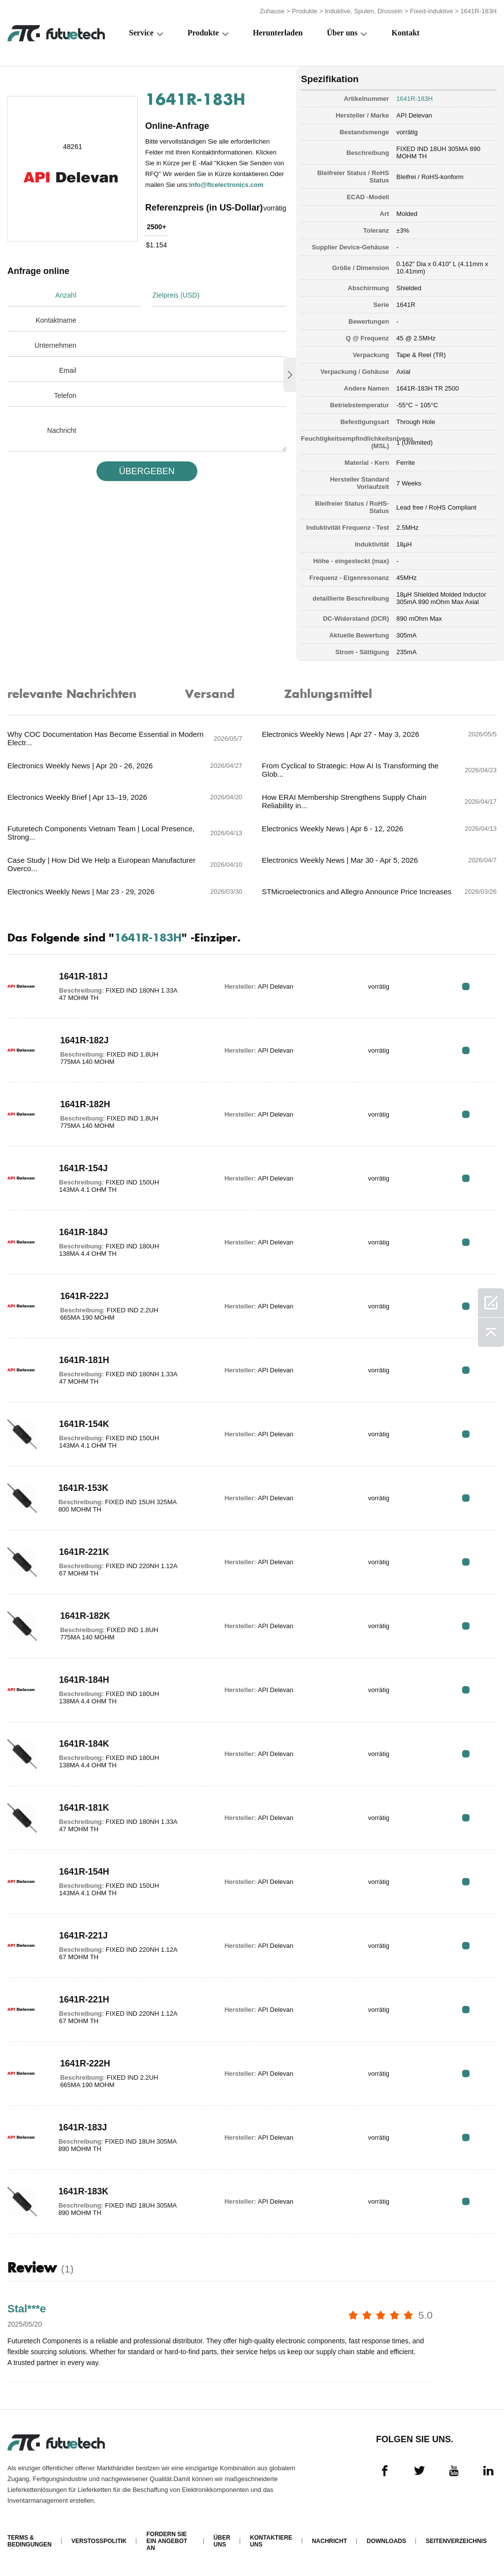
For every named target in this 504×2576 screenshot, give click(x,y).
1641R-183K (84, 2191)
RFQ (466, 986)
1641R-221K (84, 1552)
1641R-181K (84, 1808)
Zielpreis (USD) (176, 295)
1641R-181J (83, 976)
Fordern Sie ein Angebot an (166, 2541)
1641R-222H (85, 2063)
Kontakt (406, 33)
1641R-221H (84, 1999)
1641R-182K (85, 1616)
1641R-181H (84, 1360)
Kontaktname (56, 320)
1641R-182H (85, 1104)
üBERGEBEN (147, 471)
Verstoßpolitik (98, 2541)
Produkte (304, 11)
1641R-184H (84, 1680)
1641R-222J (84, 1296)
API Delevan (414, 115)
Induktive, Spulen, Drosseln (364, 11)
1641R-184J (83, 1232)
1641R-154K (84, 1424)
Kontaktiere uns (271, 2541)
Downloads (386, 2541)
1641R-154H (84, 1872)
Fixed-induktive (431, 11)
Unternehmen (55, 345)
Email (67, 370)
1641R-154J (83, 1168)
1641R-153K (84, 1488)
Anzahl (65, 295)
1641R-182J (84, 1040)
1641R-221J (83, 1935)
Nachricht (61, 430)
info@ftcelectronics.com (226, 184)
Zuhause (272, 11)
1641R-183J (83, 2127)
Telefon (65, 395)
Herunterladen (278, 33)
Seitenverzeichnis (456, 2541)
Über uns (342, 33)
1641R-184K (84, 1744)
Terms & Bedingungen (29, 2541)
